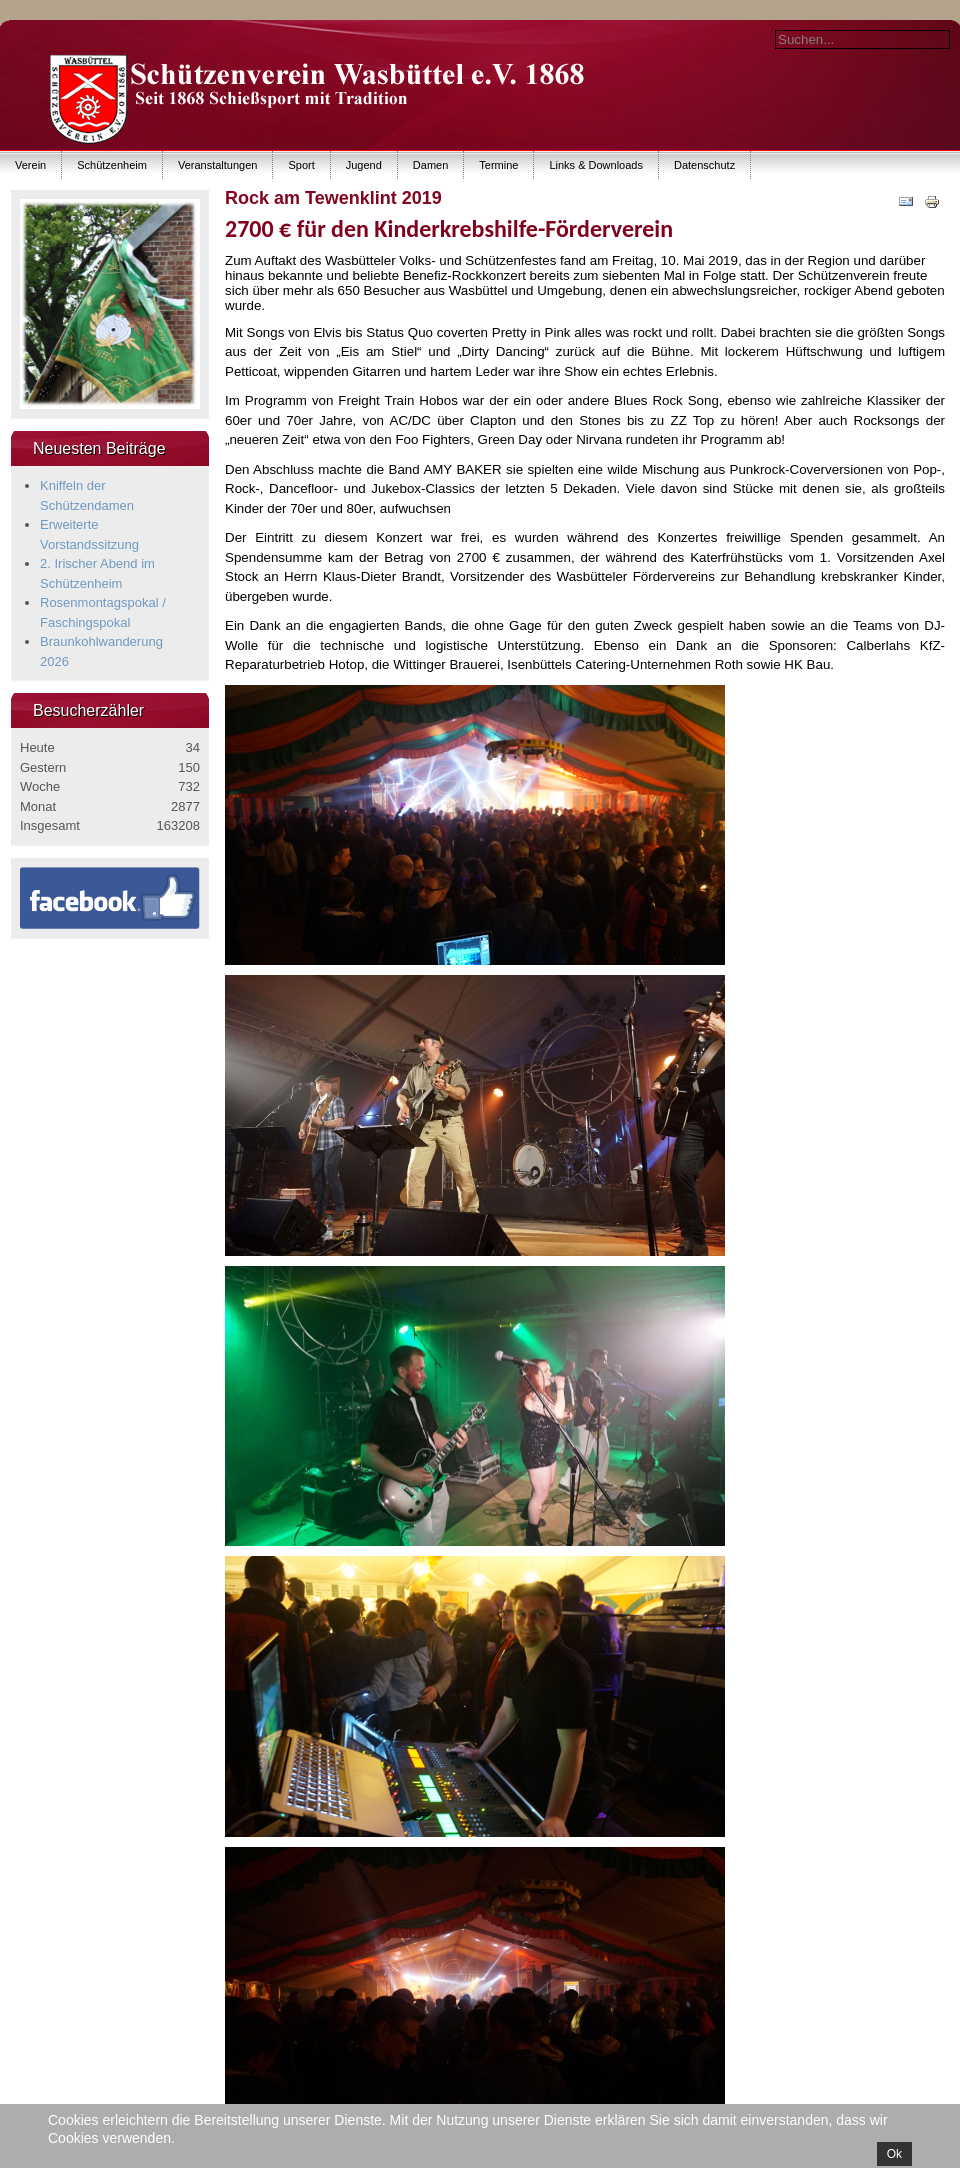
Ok (894, 2154)
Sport (301, 165)
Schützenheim (112, 165)
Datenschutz (704, 165)
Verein (30, 165)
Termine (498, 165)
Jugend (364, 165)
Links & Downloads (596, 165)
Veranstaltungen (218, 165)
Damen (430, 165)
